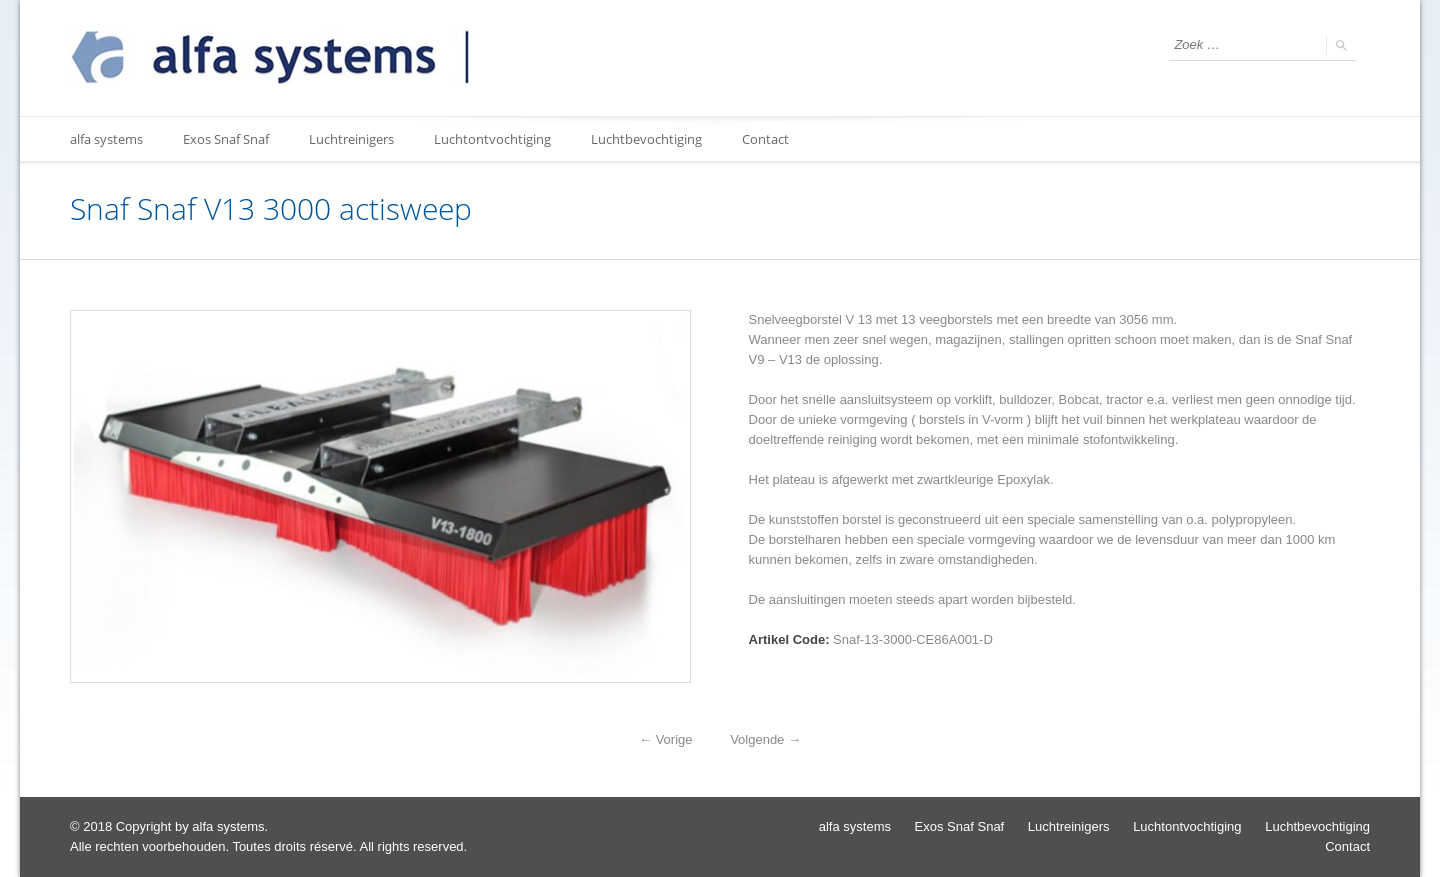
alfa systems (106, 139)
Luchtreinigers (351, 139)
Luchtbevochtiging (646, 139)
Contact (765, 139)
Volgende (765, 739)
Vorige (665, 739)
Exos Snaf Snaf (226, 139)
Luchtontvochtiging (492, 139)
